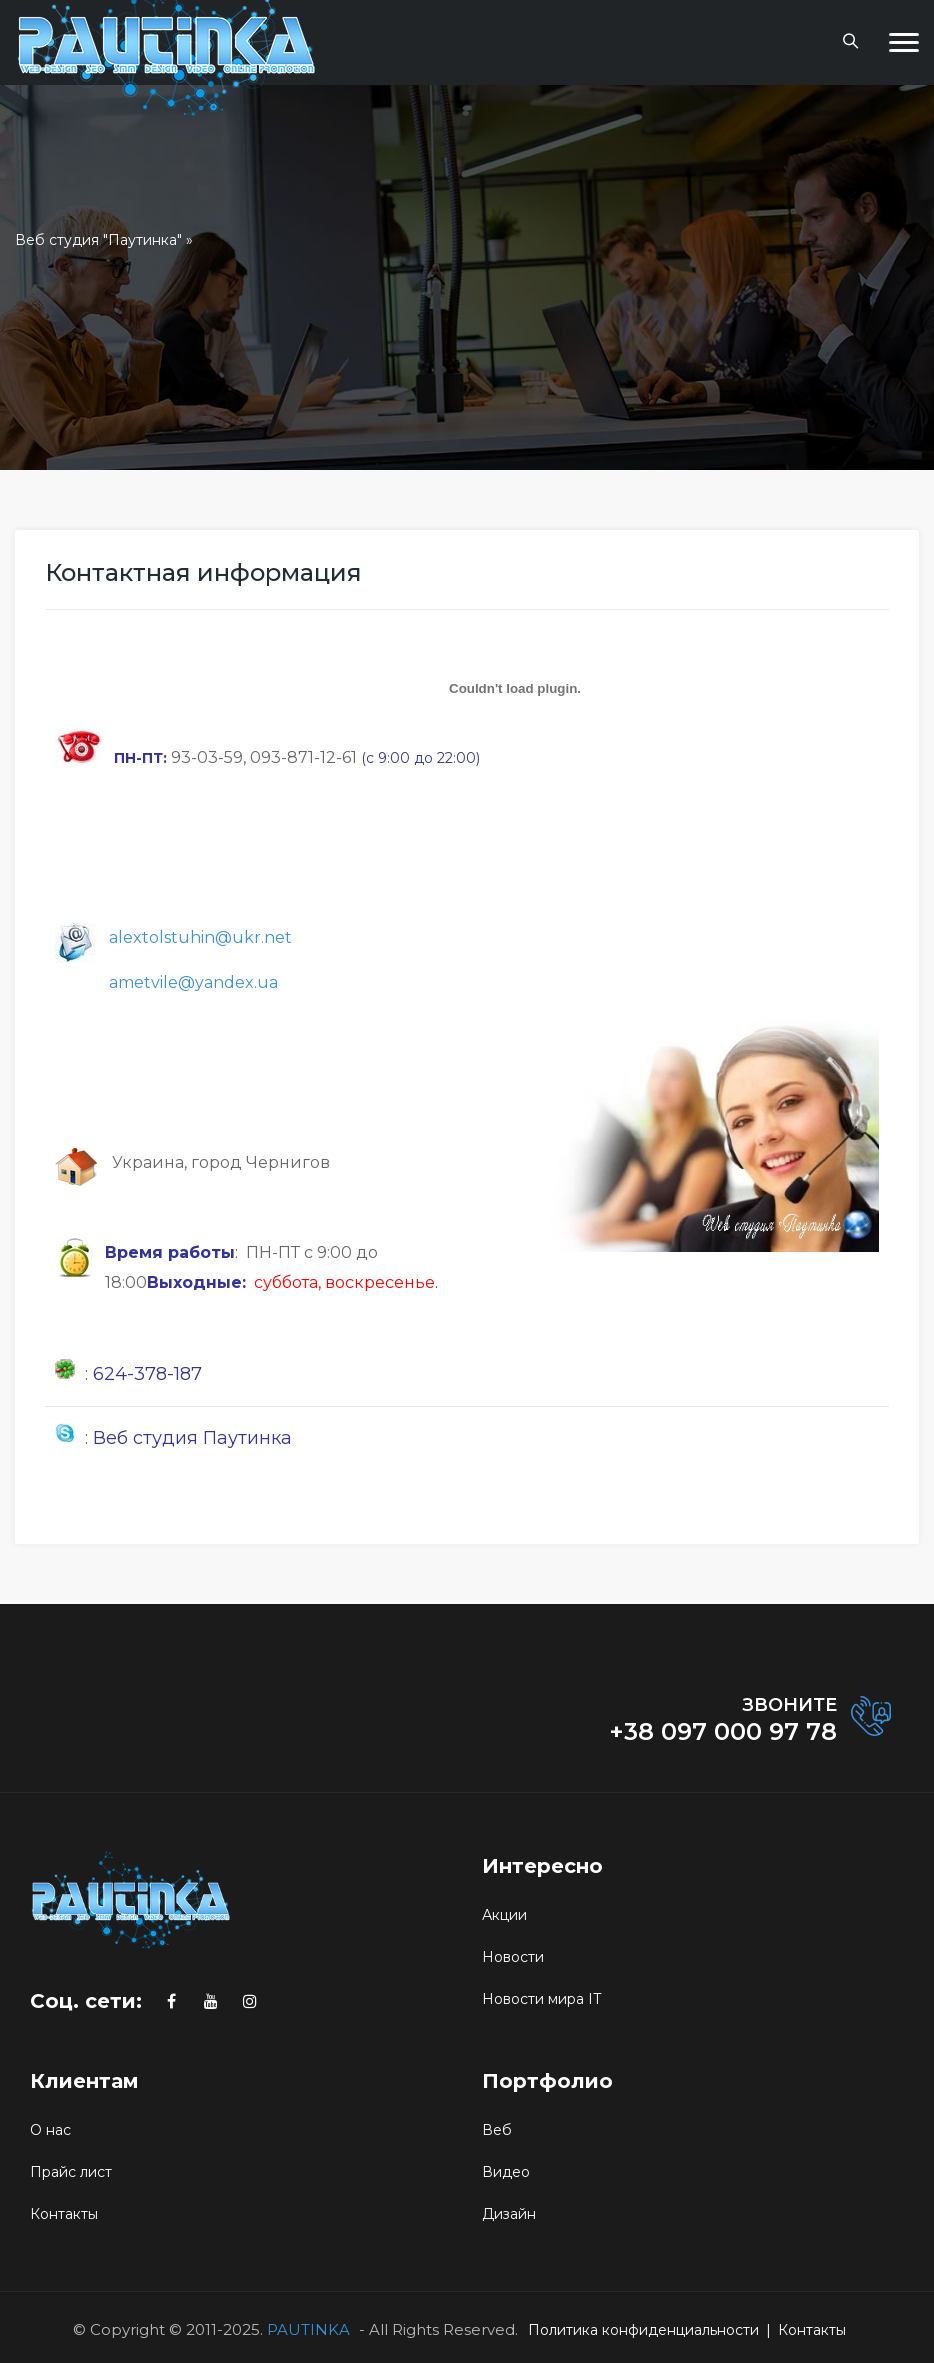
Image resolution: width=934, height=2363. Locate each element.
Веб (497, 2130)
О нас (50, 2130)
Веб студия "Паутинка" (98, 240)
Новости (513, 1957)
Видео (506, 2172)
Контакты (64, 2214)
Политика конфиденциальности (643, 2330)
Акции (504, 1915)
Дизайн (509, 2214)
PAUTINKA (308, 2329)
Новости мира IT (541, 1999)
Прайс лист (71, 2172)
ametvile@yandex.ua (193, 982)
